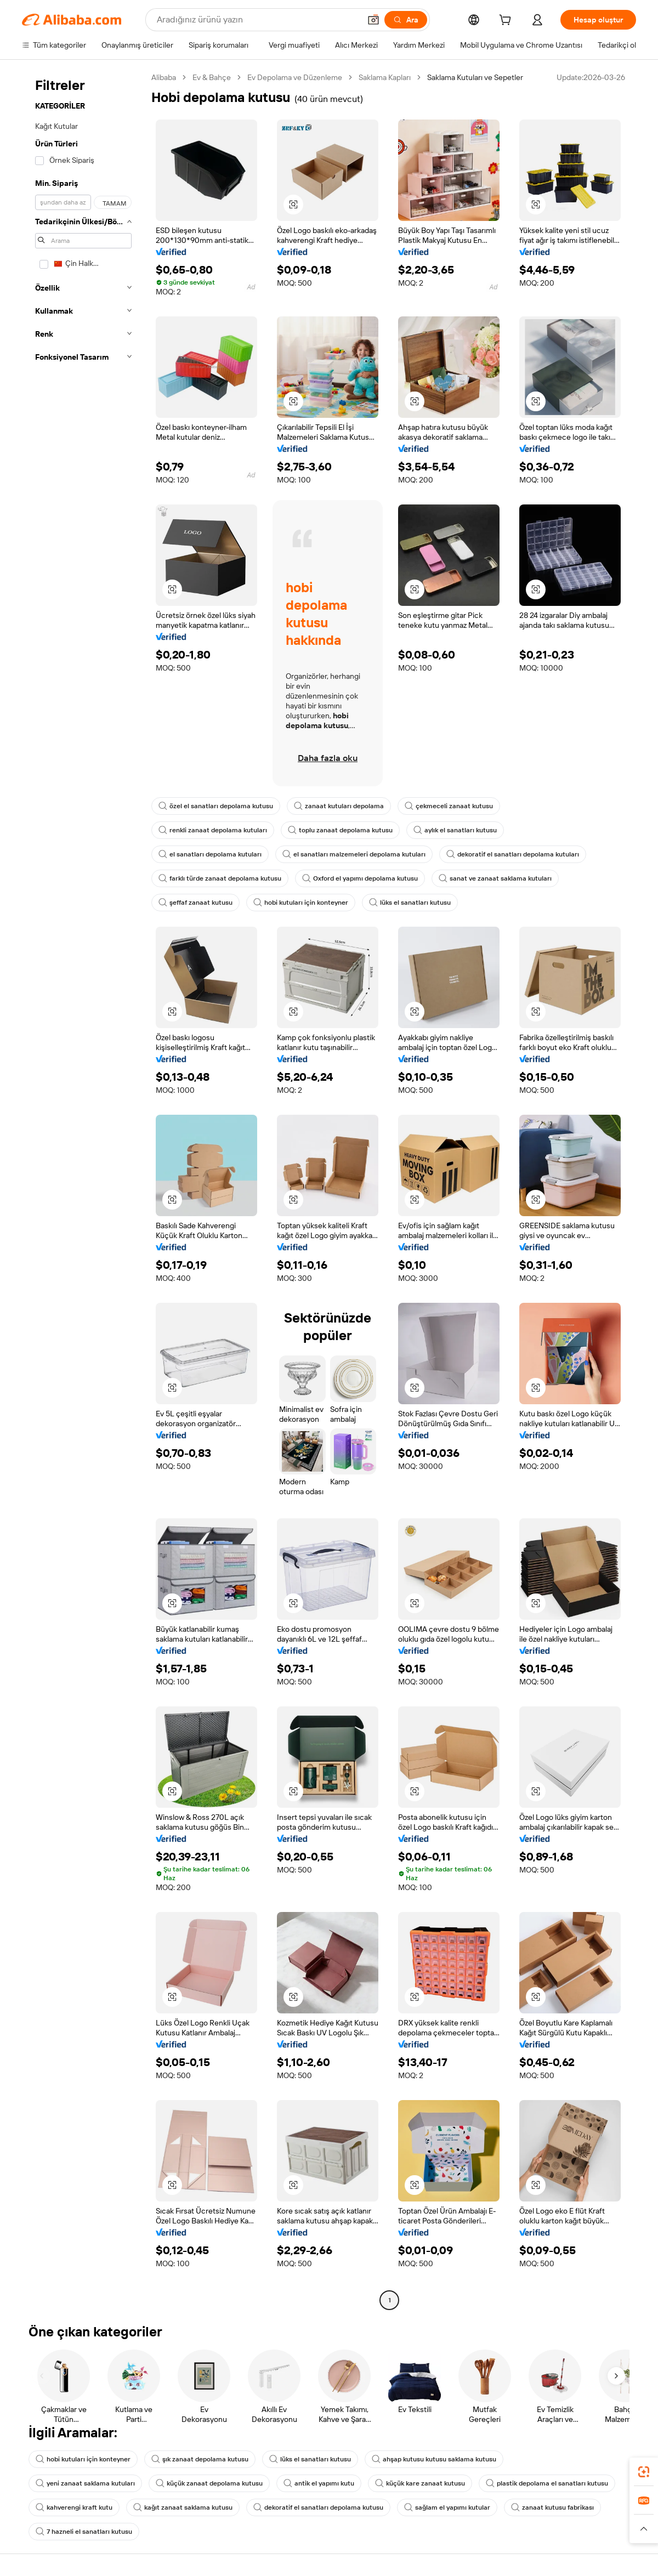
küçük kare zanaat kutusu (420, 2483)
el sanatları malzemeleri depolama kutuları (354, 854)
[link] (643, 2472)
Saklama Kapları (385, 77)
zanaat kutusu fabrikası (552, 2507)
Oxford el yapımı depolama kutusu (360, 878)
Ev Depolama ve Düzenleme (294, 77)
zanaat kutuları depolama (339, 806)
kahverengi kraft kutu (74, 2507)
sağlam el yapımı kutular (447, 2507)
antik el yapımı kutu (318, 2483)
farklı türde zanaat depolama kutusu (219, 878)
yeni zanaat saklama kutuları (85, 2483)
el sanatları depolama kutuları (210, 854)
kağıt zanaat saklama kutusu (182, 2507)
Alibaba (163, 77)
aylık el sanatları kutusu (455, 830)
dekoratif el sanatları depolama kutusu (318, 2507)
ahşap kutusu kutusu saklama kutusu (434, 2459)
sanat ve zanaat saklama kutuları (495, 878)
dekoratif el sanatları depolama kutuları (512, 854)
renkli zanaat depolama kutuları (212, 830)
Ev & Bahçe (211, 77)
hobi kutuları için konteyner (300, 902)
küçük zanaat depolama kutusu (209, 2483)
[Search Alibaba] (257, 20)
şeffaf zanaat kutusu (195, 902)
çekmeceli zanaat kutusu (449, 806)
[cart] (507, 21)
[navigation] (83, 1190)
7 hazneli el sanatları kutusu (84, 2531)
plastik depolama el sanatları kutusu (547, 2483)
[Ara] (405, 20)
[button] (373, 19)
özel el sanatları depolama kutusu (215, 806)
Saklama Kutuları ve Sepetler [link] (475, 77)
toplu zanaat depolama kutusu (340, 830)
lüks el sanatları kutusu (410, 902)
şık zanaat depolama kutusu (199, 2459)
